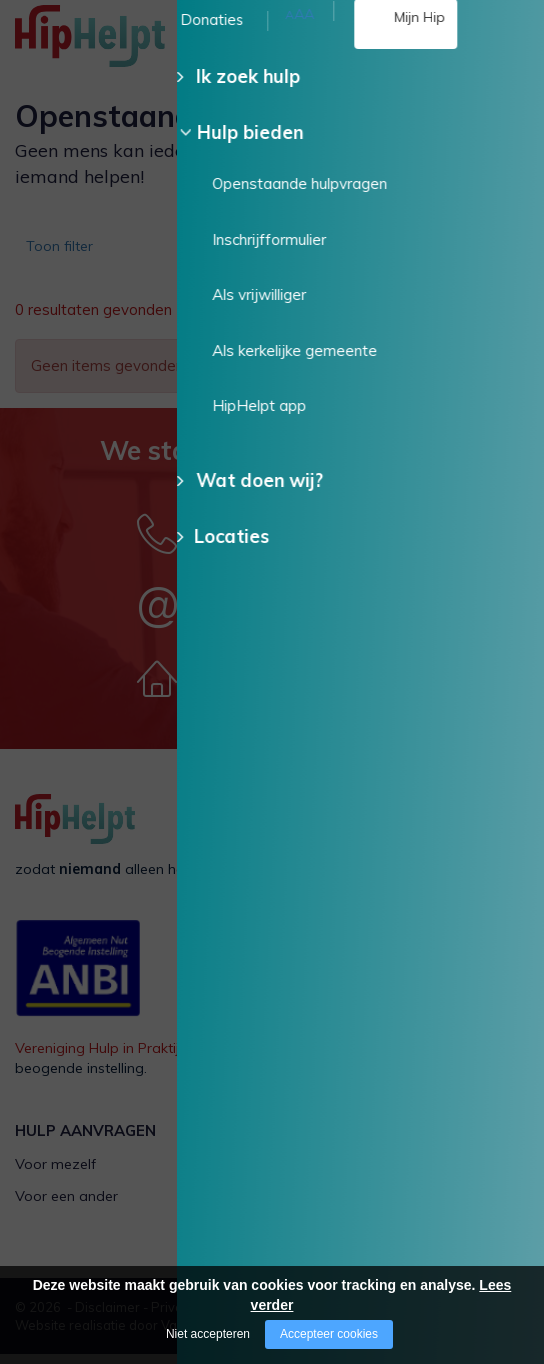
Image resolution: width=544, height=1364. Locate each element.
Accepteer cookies (329, 1334)
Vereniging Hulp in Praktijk (100, 1058)
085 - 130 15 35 (298, 57)
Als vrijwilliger (331, 1174)
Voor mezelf (55, 1174)
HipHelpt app (331, 1237)
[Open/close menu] (514, 37)
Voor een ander (66, 1206)
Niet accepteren (208, 1334)
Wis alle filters (448, 321)
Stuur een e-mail (282, 613)
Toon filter (65, 252)
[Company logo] (115, 45)
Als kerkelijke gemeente (364, 1206)
